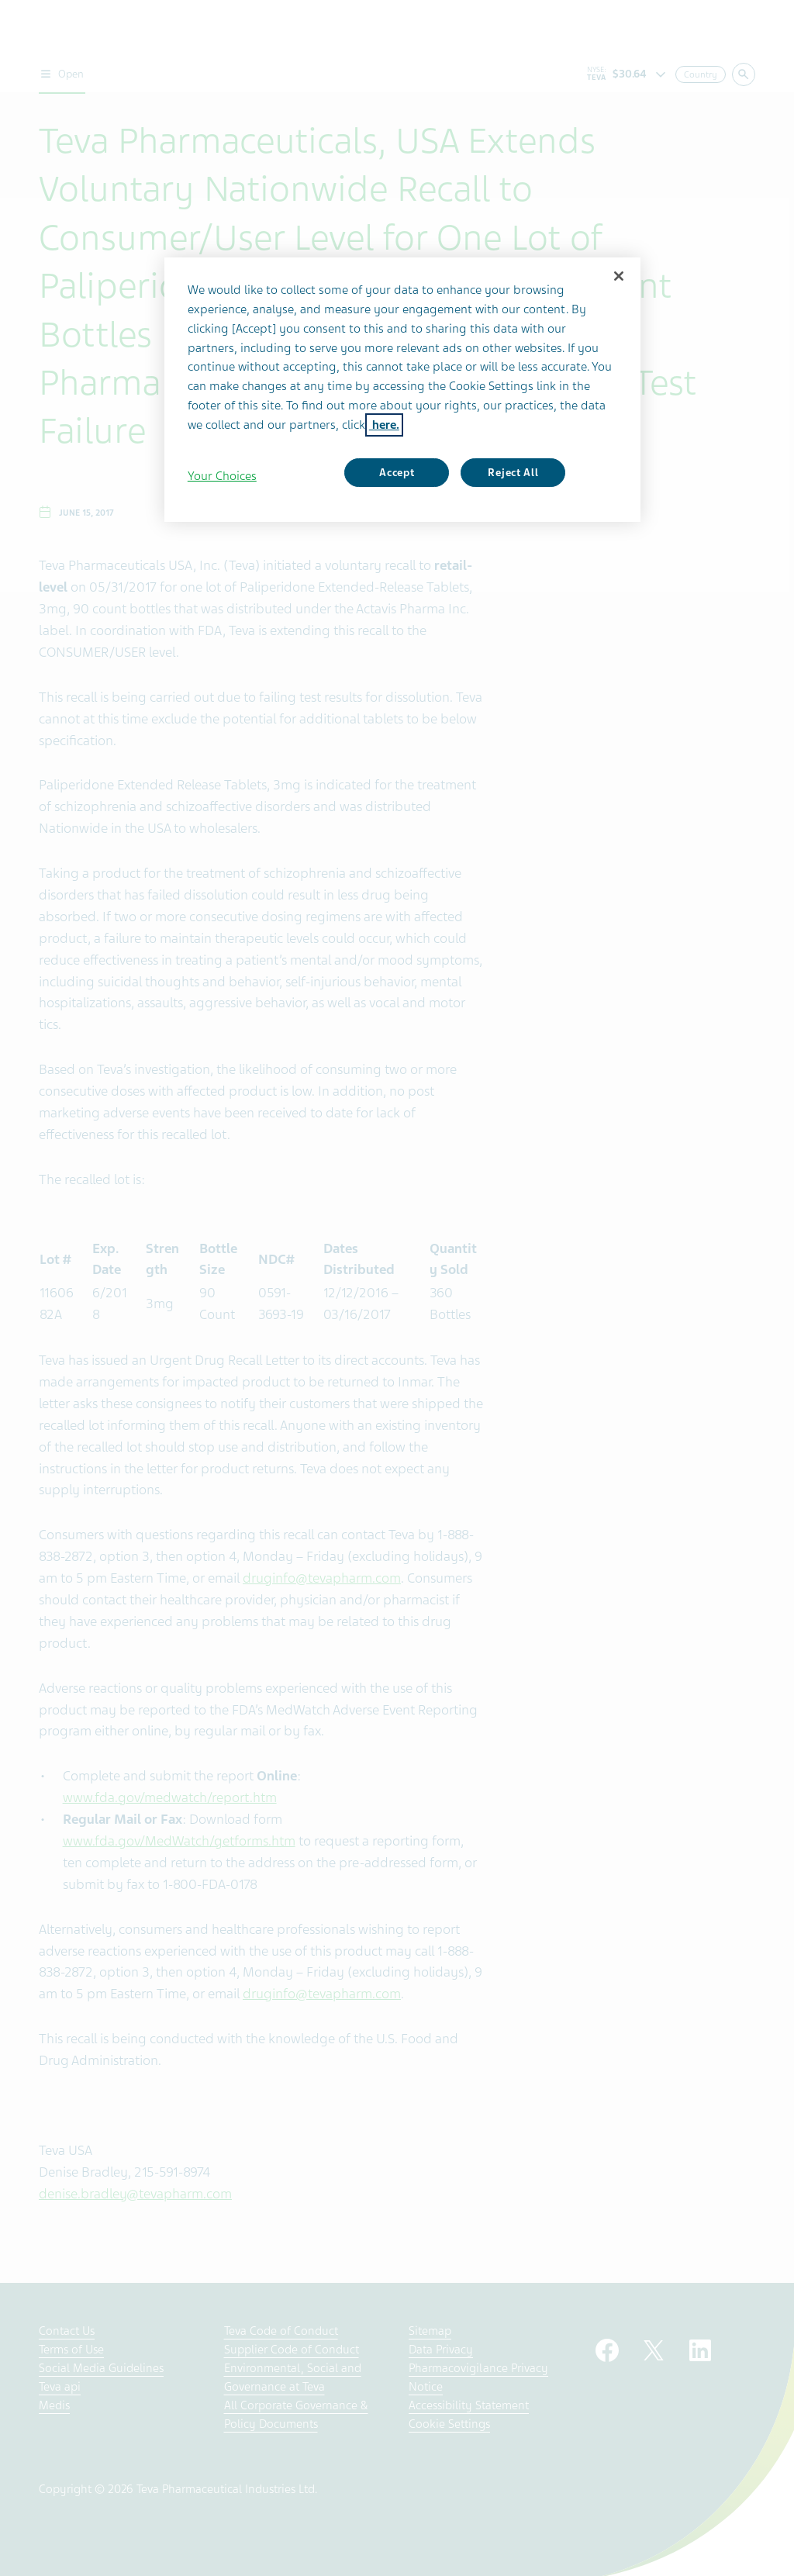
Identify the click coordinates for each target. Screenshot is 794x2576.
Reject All (513, 472)
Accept (396, 472)
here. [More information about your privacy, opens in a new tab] (384, 425)
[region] (402, 389)
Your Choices (222, 476)
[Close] (619, 276)
